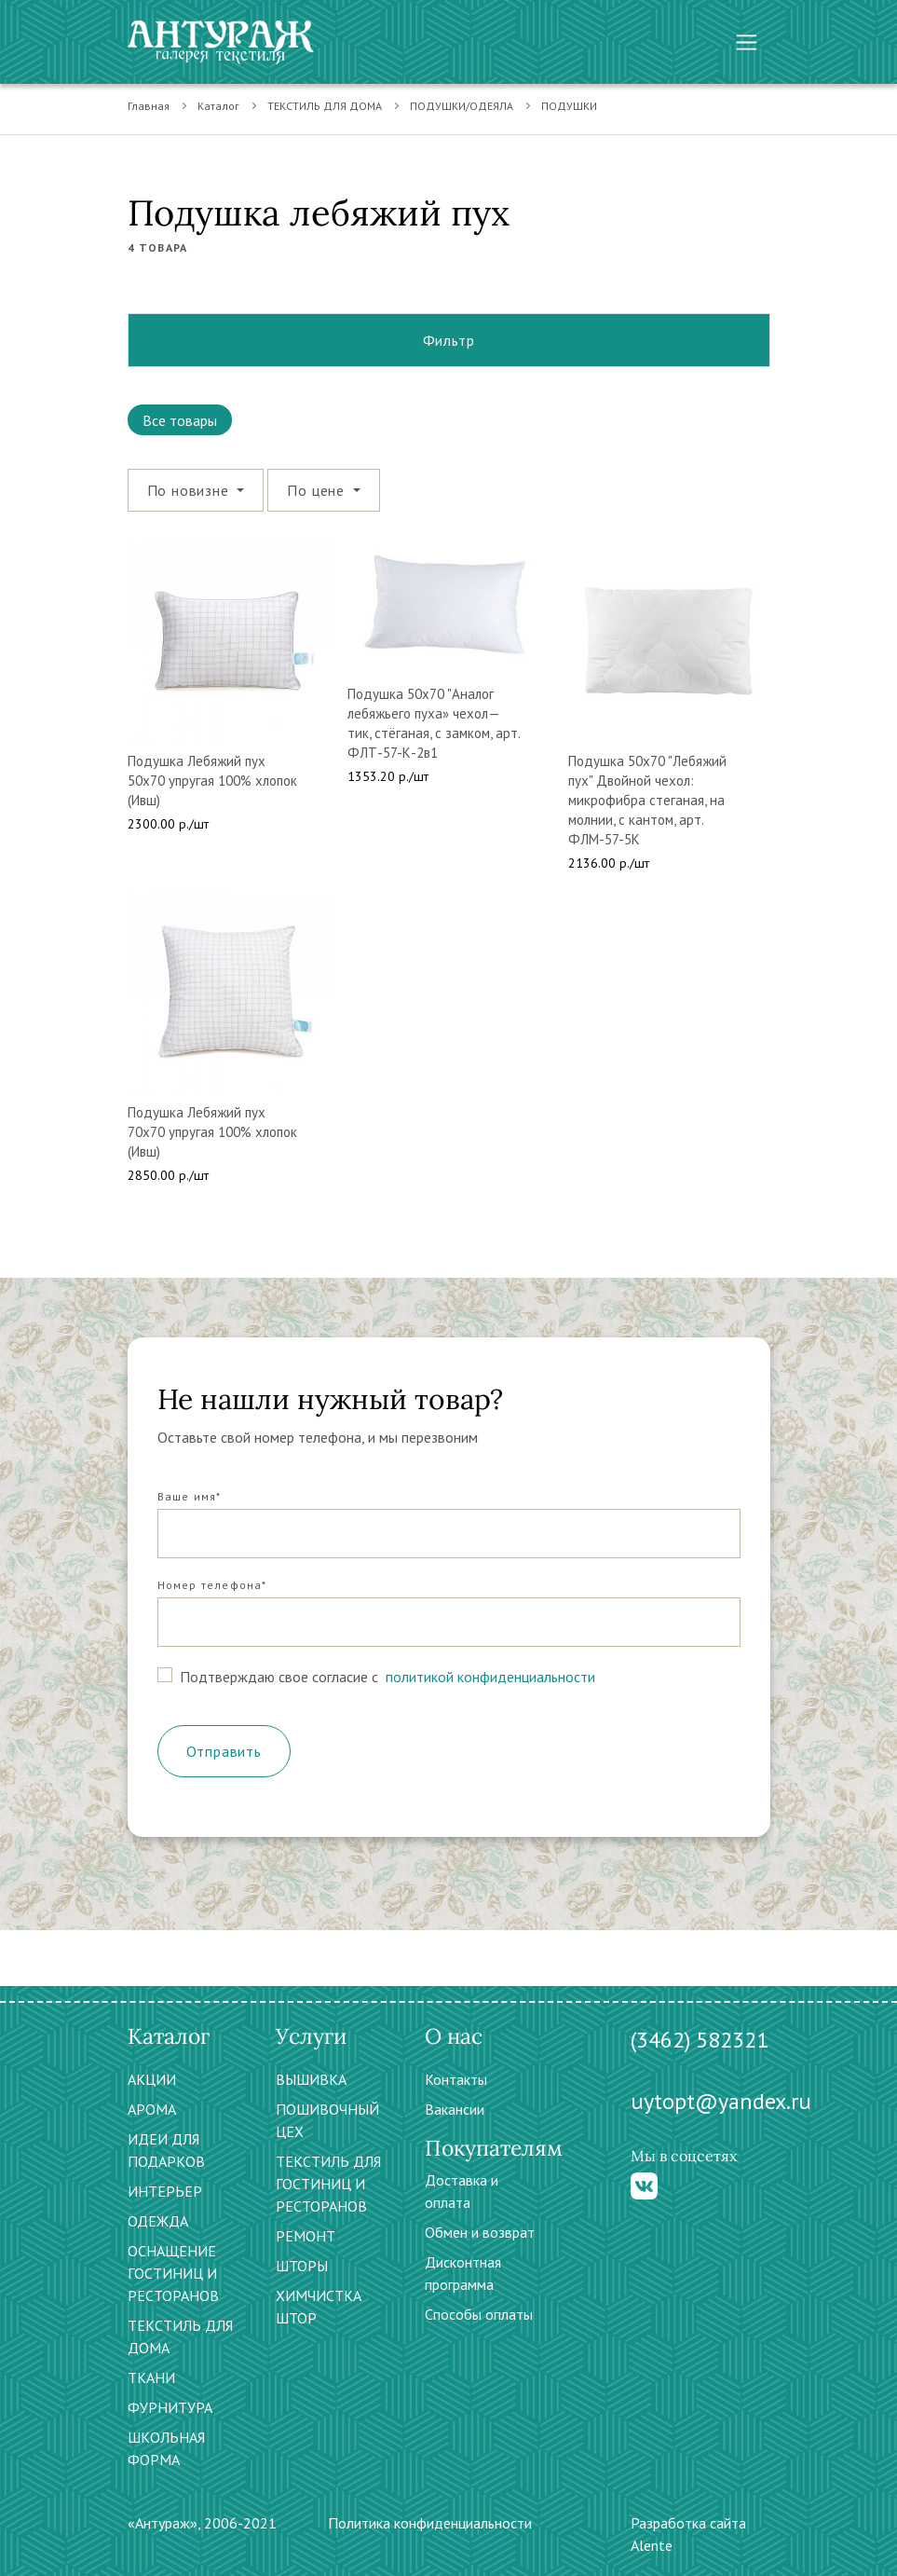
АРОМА (152, 2109)
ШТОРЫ (302, 2265)
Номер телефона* (212, 1585)
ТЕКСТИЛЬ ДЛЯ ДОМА (324, 106)
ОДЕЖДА (158, 2221)
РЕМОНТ (305, 2236)
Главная (149, 106)
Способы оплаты (479, 2314)
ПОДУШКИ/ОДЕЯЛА (461, 106)
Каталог (218, 106)
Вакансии (454, 2109)
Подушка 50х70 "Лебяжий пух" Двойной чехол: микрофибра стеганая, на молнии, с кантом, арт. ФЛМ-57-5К (647, 800)
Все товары (180, 420)
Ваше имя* (189, 1496)
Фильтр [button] (449, 340)
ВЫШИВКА (311, 2079)
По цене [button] (317, 490)
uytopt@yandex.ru (721, 2101)
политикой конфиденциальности (488, 1676)
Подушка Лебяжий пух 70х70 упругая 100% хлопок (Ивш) (212, 1131)
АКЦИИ (152, 2079)
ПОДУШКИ (569, 106)
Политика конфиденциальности (430, 2523)
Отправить (224, 1751)
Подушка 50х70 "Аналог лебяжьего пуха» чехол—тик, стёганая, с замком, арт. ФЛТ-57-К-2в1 (433, 723)
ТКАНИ (151, 2377)
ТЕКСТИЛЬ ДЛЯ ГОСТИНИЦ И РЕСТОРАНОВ (328, 2183)
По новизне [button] (190, 490)
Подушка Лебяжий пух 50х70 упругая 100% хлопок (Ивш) (212, 780)
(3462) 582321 (699, 2039)
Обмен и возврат (480, 2232)
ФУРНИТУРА (170, 2407)
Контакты (456, 2079)
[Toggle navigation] (746, 42)
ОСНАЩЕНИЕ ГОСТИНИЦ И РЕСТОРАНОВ (173, 2273)
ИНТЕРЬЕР (165, 2191)
